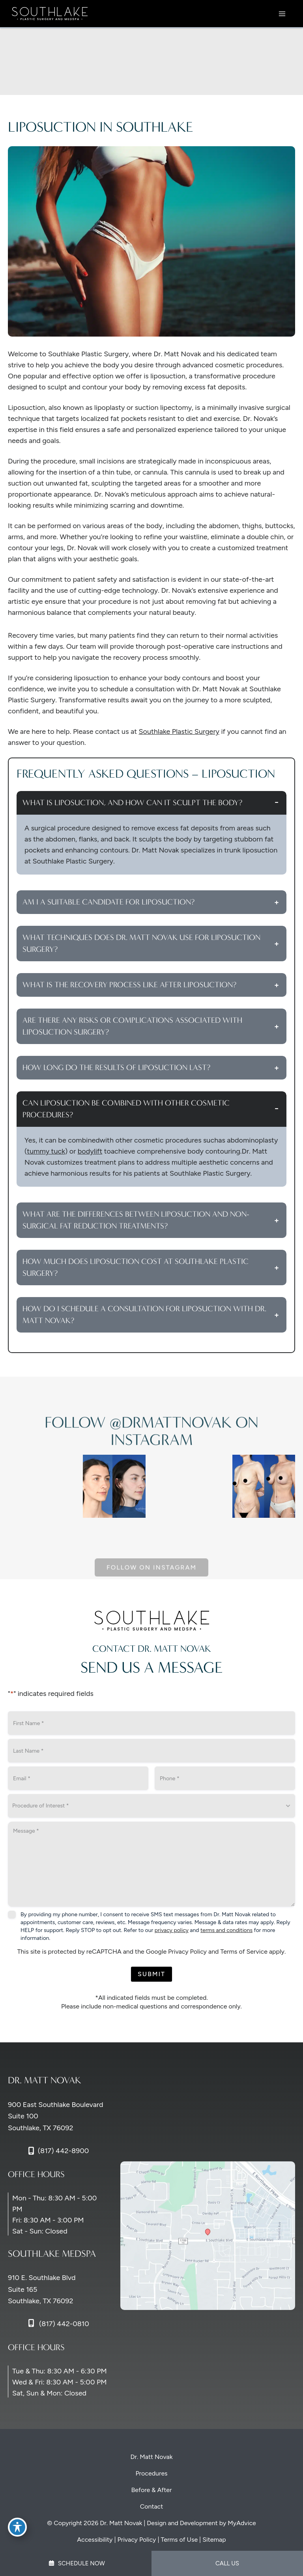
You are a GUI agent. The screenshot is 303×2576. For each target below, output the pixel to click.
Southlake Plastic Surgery (178, 731)
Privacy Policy (137, 2539)
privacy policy (172, 1930)
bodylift (90, 1151)
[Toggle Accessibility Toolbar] (17, 2527)
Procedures (151, 2473)
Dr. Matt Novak (152, 2457)
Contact (151, 2506)
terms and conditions (226, 1930)
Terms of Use (179, 2539)
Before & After (151, 2490)
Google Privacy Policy (176, 1951)
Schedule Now (77, 2563)
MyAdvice (242, 2523)
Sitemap (214, 2539)
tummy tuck (46, 1151)
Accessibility (94, 2539)
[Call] (58, 2150)
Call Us (227, 2563)
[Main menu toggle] (282, 13)
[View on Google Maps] (207, 2235)
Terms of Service (243, 1951)
